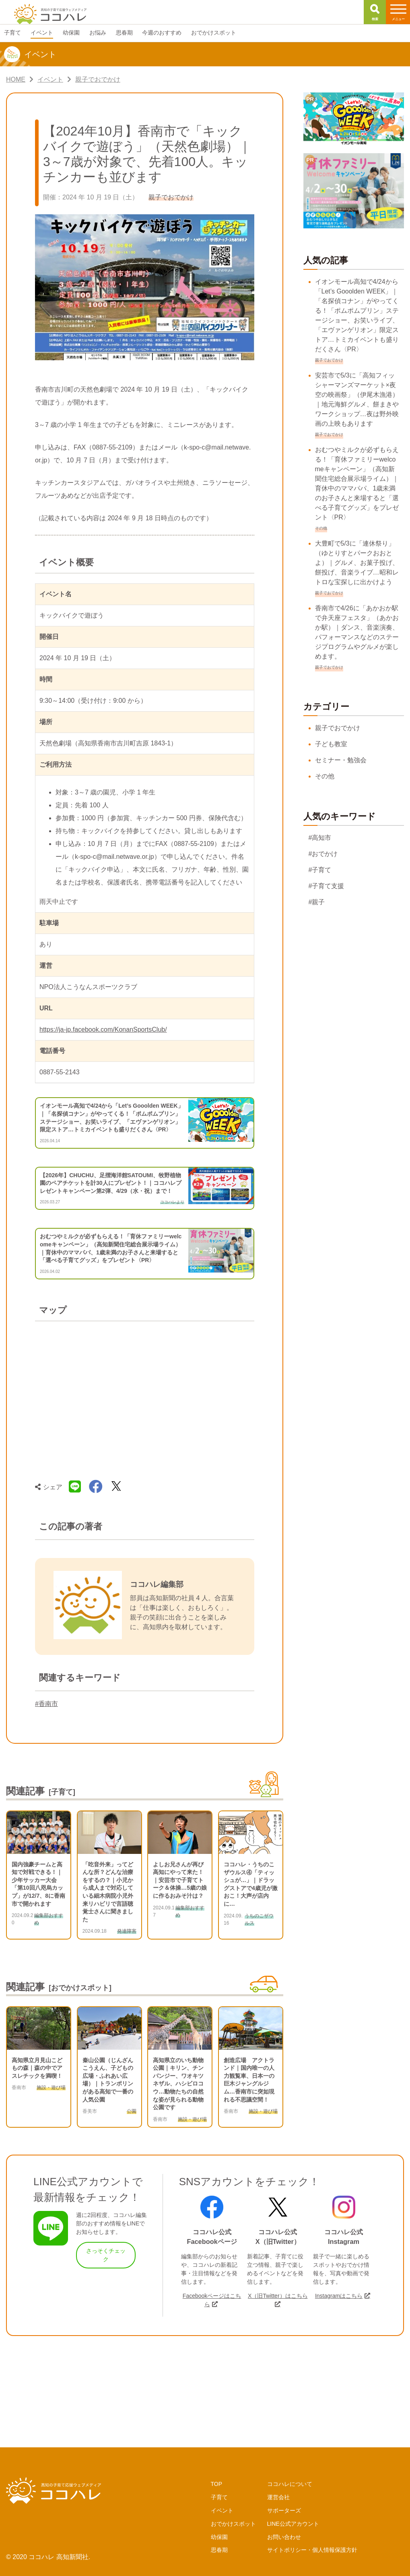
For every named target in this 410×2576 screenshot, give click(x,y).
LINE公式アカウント (293, 2524)
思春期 (219, 2550)
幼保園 (219, 2537)
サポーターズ (284, 2510)
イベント (222, 2510)
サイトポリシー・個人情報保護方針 (312, 2550)
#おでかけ (323, 853)
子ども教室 (331, 744)
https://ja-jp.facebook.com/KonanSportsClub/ (103, 1029)
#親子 (317, 902)
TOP (217, 2484)
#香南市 (46, 1703)
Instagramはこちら (339, 2296)
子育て (219, 2497)
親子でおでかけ (337, 728)
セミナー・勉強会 (341, 760)
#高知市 (320, 837)
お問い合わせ (284, 2537)
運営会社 (278, 2497)
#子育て (320, 869)
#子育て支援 (326, 886)
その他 (324, 776)
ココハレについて (289, 2484)
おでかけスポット (233, 2524)
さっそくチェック (106, 2255)
